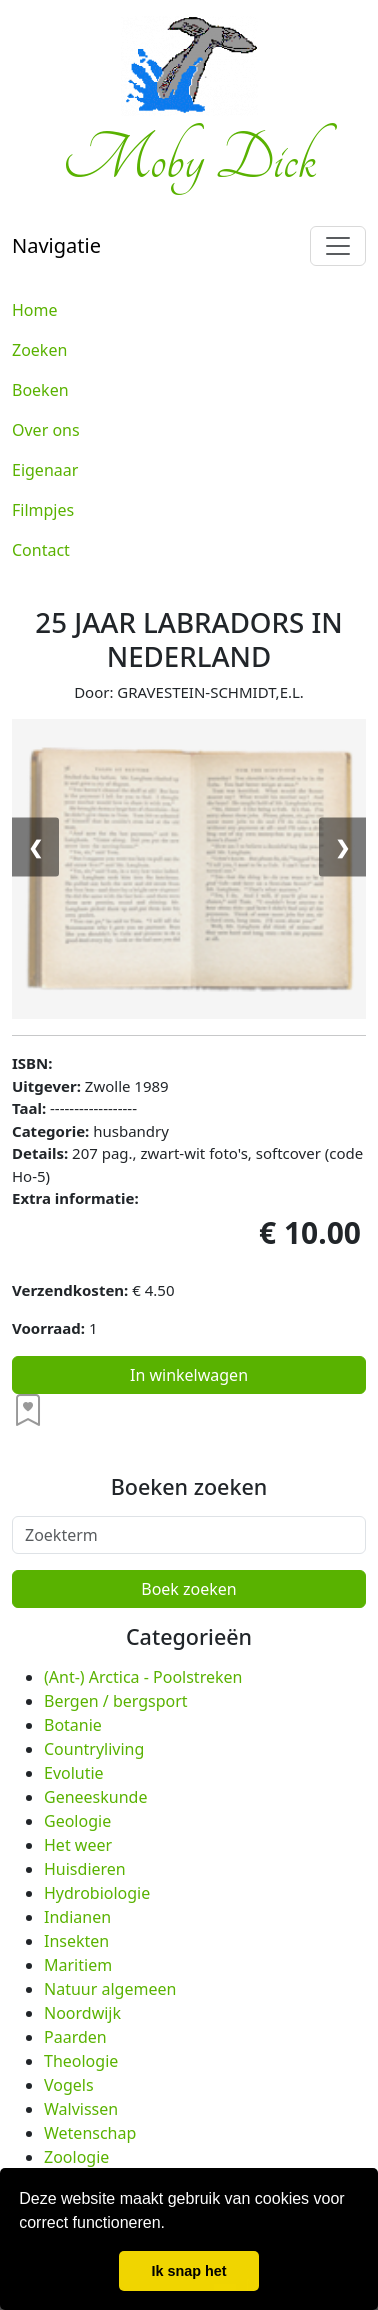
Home (35, 310)
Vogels (69, 2085)
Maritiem (78, 1965)
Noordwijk (82, 2013)
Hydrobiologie (97, 1893)
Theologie (81, 2061)
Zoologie (76, 2157)
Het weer (78, 1845)
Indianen (77, 1917)
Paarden (75, 2037)
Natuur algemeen (110, 1989)
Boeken (40, 390)
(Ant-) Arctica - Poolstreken (143, 1677)
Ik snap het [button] (188, 2271)
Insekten (76, 1941)
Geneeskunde (95, 1797)
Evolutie (74, 1773)
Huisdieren (85, 1869)
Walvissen (81, 2109)
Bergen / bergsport (116, 1701)
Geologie (77, 1821)
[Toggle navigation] (338, 246)
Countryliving (94, 1749)
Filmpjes (43, 510)
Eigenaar (45, 470)
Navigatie (56, 245)
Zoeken (39, 350)
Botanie (73, 1725)
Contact (41, 550)
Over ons (46, 430)
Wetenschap (90, 2133)
